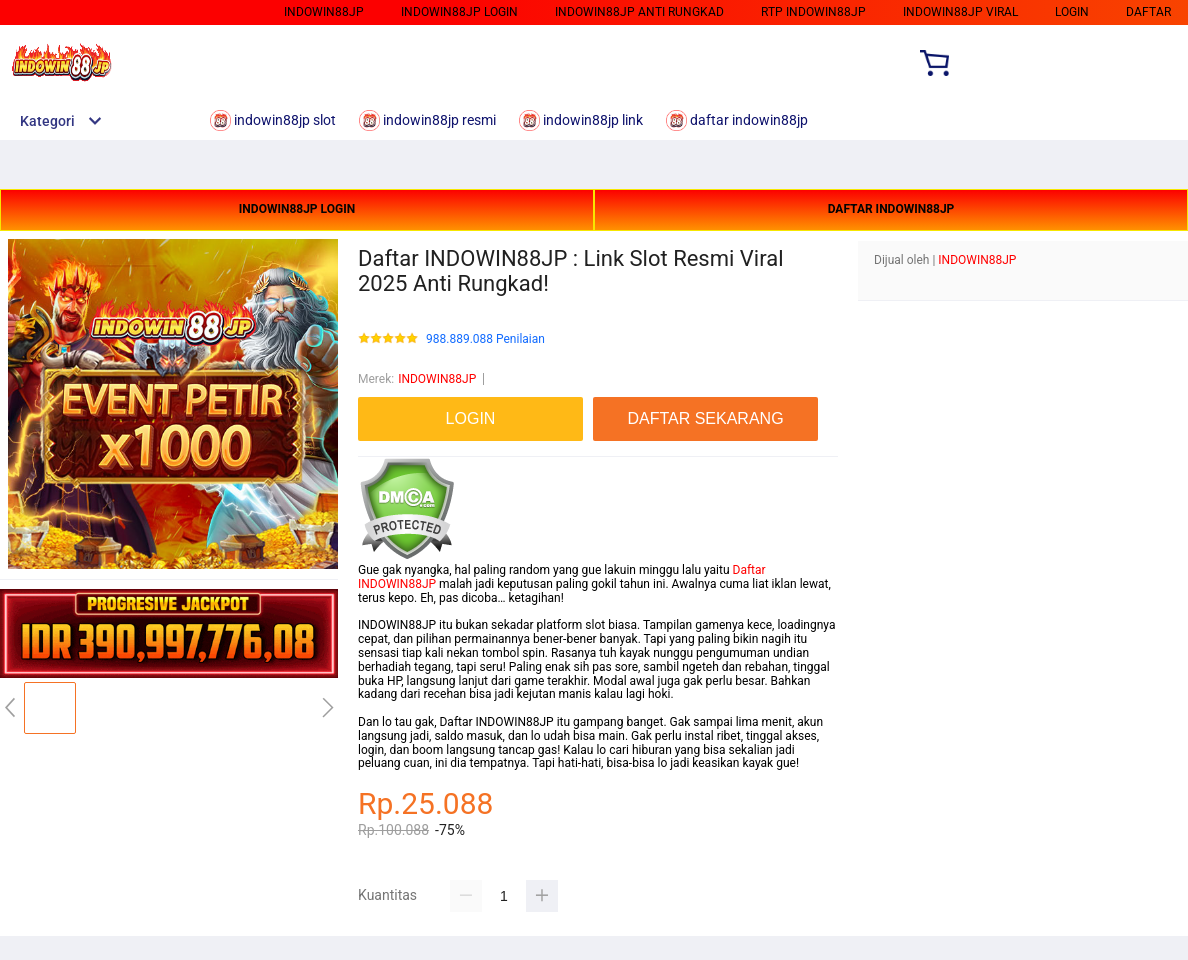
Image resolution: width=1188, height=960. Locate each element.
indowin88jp (324, 12)
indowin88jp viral (960, 12)
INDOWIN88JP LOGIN (297, 209)
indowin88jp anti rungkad (639, 12)
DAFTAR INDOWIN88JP (891, 209)
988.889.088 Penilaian (485, 339)
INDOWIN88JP (437, 379)
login (1072, 12)
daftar (1148, 12)
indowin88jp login (459, 12)
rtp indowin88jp (813, 12)
